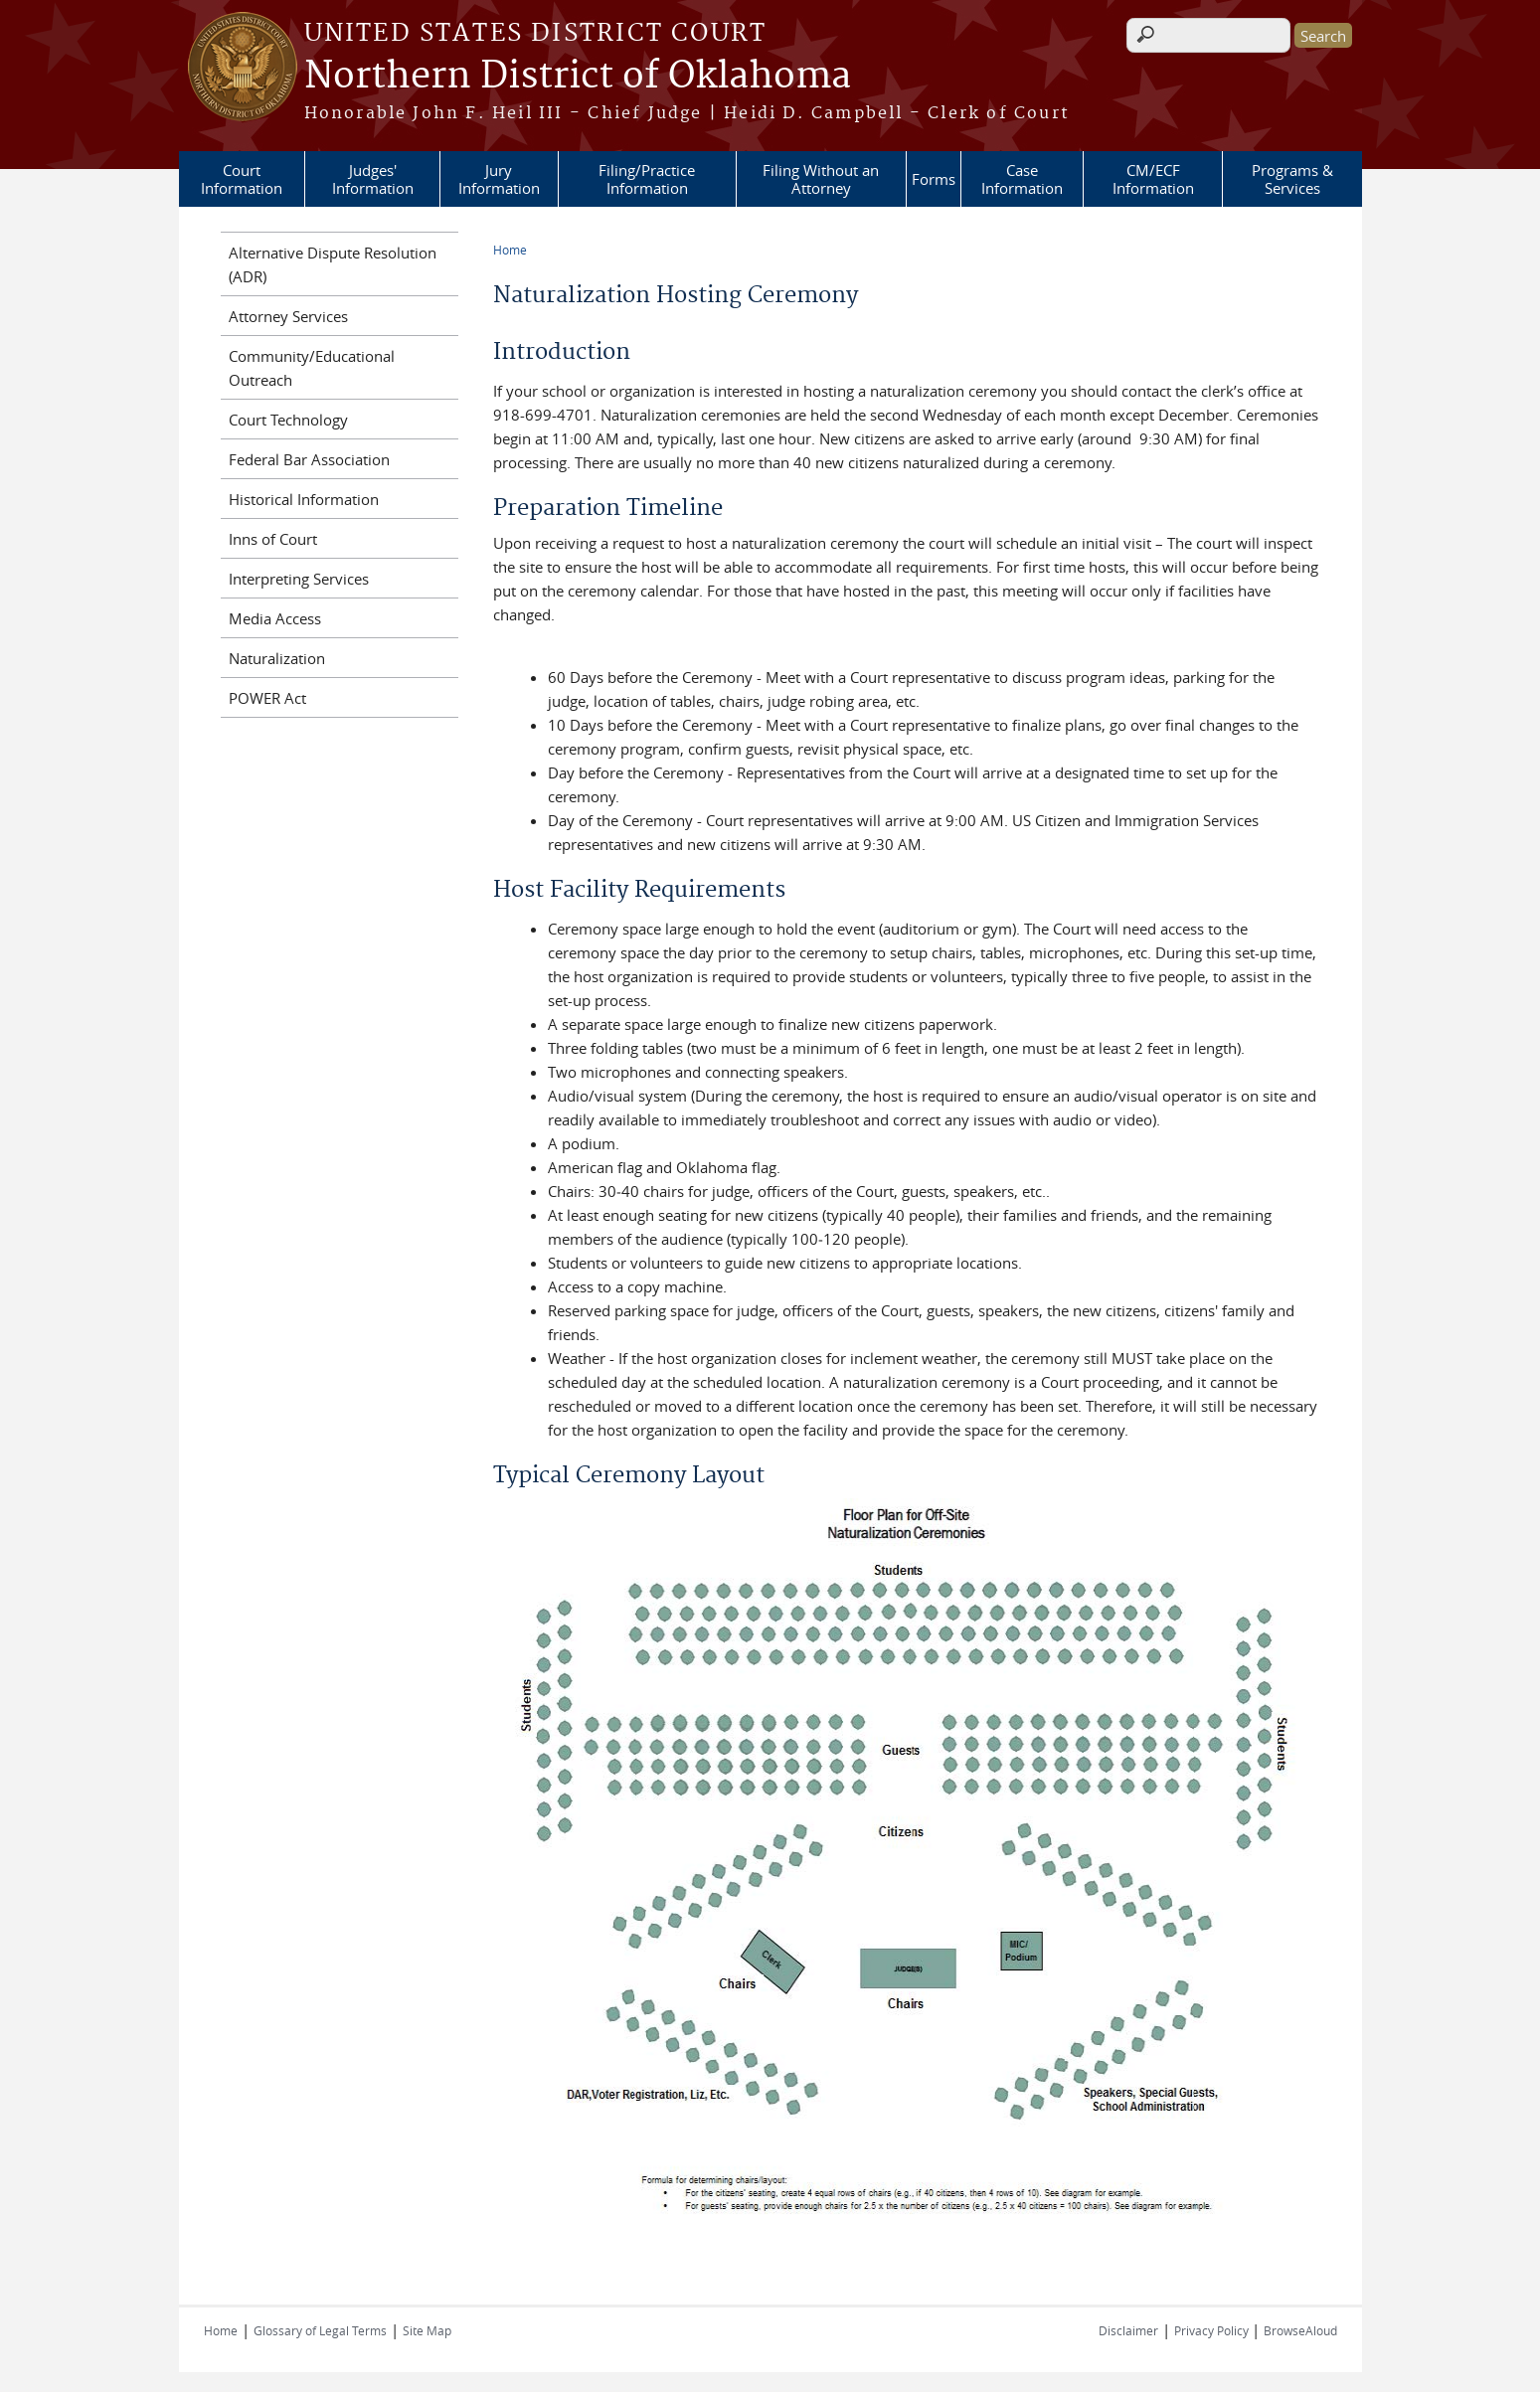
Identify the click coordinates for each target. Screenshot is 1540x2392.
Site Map (427, 2330)
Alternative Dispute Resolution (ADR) (332, 264)
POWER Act (267, 698)
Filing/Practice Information (647, 179)
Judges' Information (373, 179)
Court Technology (288, 419)
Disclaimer (1128, 2330)
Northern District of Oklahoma (577, 76)
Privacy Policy (1213, 2330)
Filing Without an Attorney (821, 179)
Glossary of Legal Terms (320, 2330)
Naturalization (277, 658)
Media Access (275, 618)
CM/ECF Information (1153, 179)
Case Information (1022, 179)
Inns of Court (273, 539)
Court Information (241, 179)
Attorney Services (288, 316)
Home (510, 249)
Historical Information (304, 499)
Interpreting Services (299, 579)
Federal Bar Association (309, 459)
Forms (933, 179)
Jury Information (499, 179)
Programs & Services (1292, 179)
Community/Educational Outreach (312, 368)
